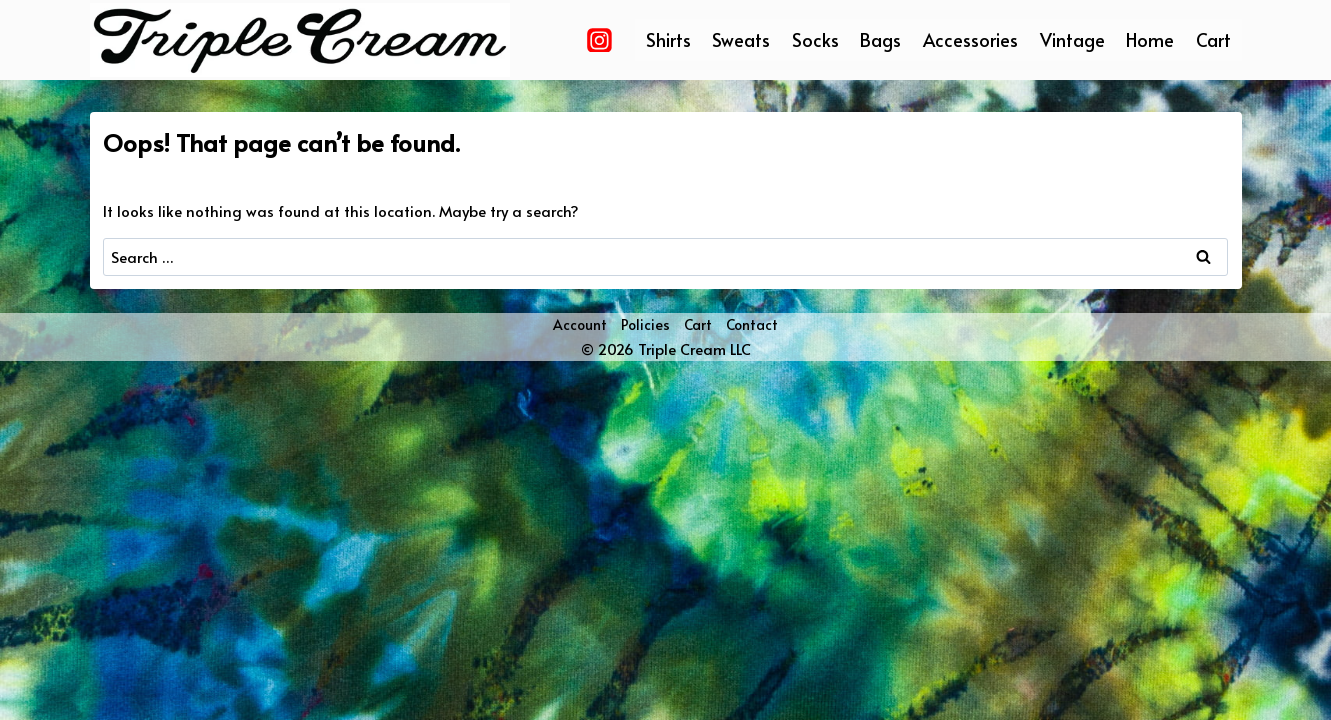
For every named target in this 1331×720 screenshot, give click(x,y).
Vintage (1072, 39)
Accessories (970, 39)
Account (580, 324)
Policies (645, 324)
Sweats (741, 39)
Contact (752, 324)
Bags (880, 39)
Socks (815, 39)
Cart (1213, 39)
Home (1150, 39)
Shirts (668, 39)
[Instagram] (600, 40)
